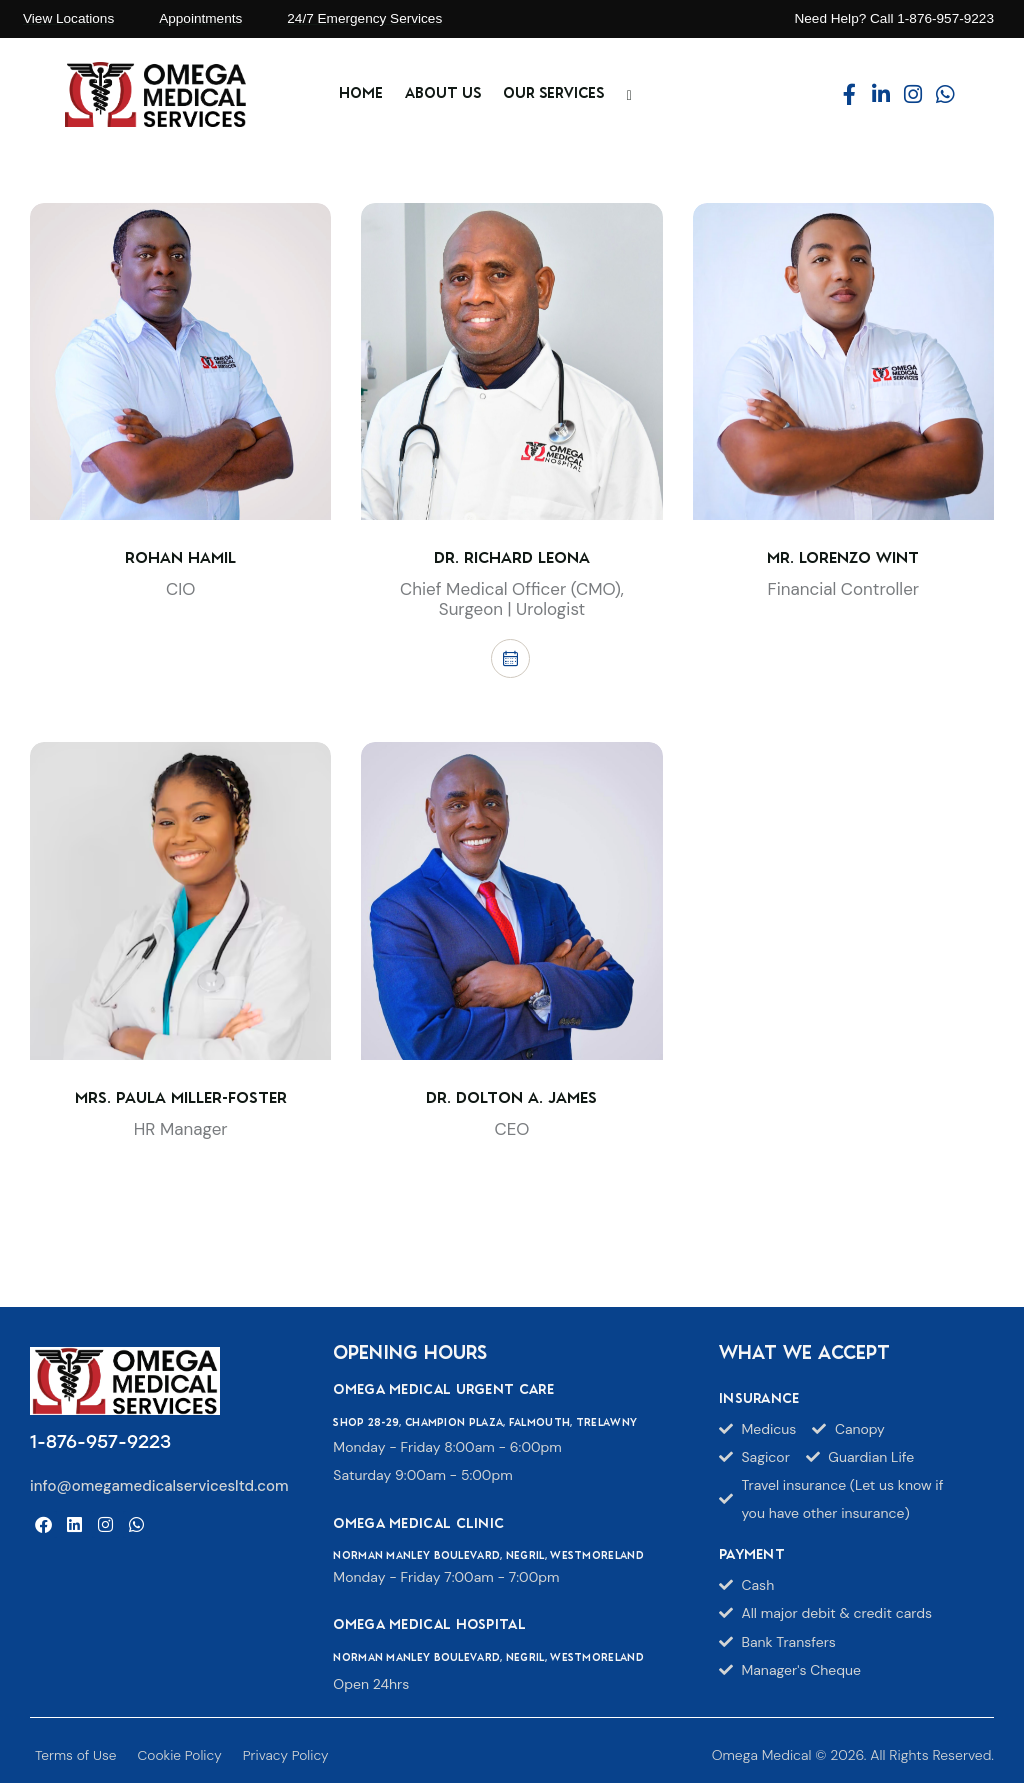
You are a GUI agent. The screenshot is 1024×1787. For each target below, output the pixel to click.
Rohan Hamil (180, 558)
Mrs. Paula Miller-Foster (181, 1102)
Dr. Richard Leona (512, 558)
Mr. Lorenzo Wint (843, 558)
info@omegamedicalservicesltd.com (159, 1489)
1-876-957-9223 (100, 1446)
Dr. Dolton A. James (511, 1102)
